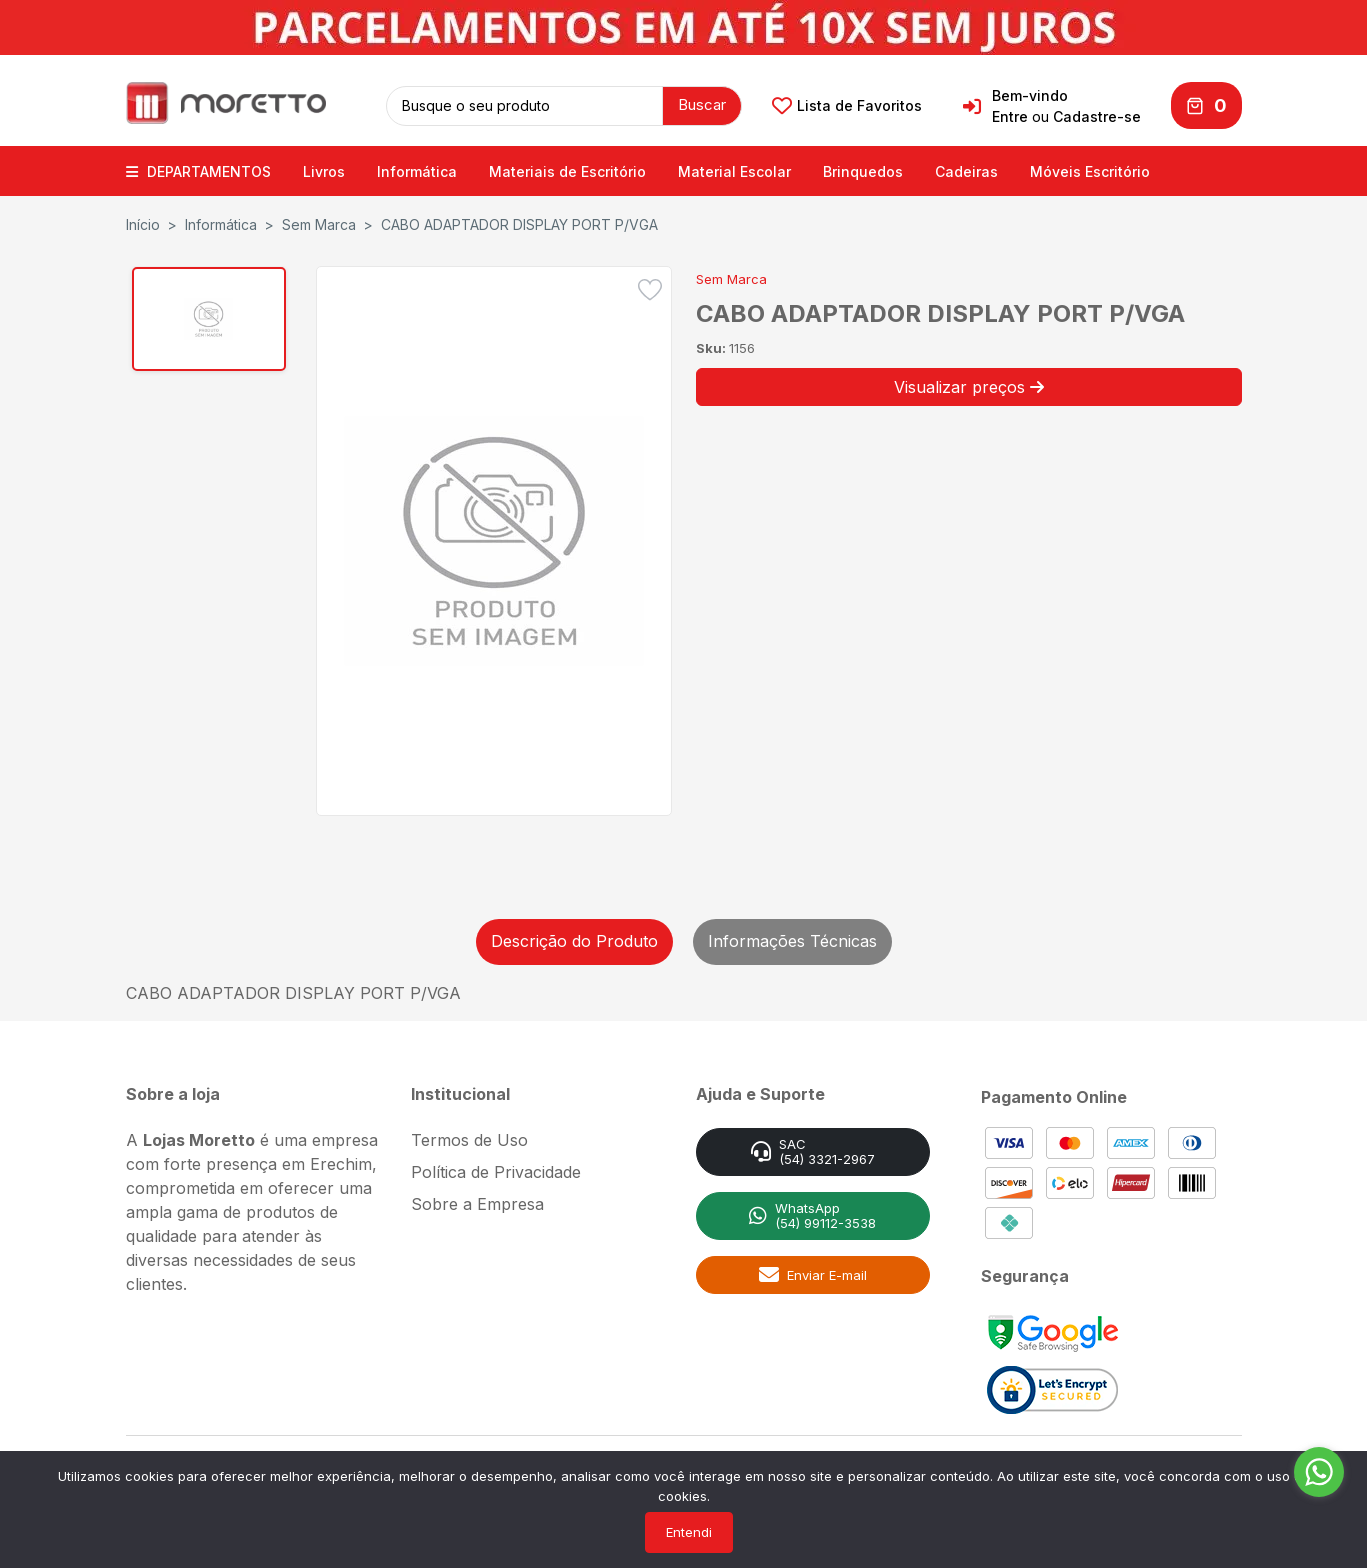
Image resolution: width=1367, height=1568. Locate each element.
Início (143, 220)
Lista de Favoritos (847, 104)
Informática (417, 167)
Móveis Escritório (1090, 167)
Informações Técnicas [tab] (792, 937)
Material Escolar (734, 167)
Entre (1010, 114)
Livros (324, 167)
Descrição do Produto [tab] (574, 937)
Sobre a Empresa (477, 1200)
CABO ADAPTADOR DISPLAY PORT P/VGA (519, 220)
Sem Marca (319, 220)
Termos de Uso (469, 1136)
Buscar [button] (702, 102)
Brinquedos (863, 167)
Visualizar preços (969, 383)
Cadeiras (966, 167)
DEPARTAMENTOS (198, 167)
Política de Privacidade (496, 1168)
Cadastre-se (1097, 114)
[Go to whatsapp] (1319, 1472)
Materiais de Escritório (567, 167)
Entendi (689, 1532)
